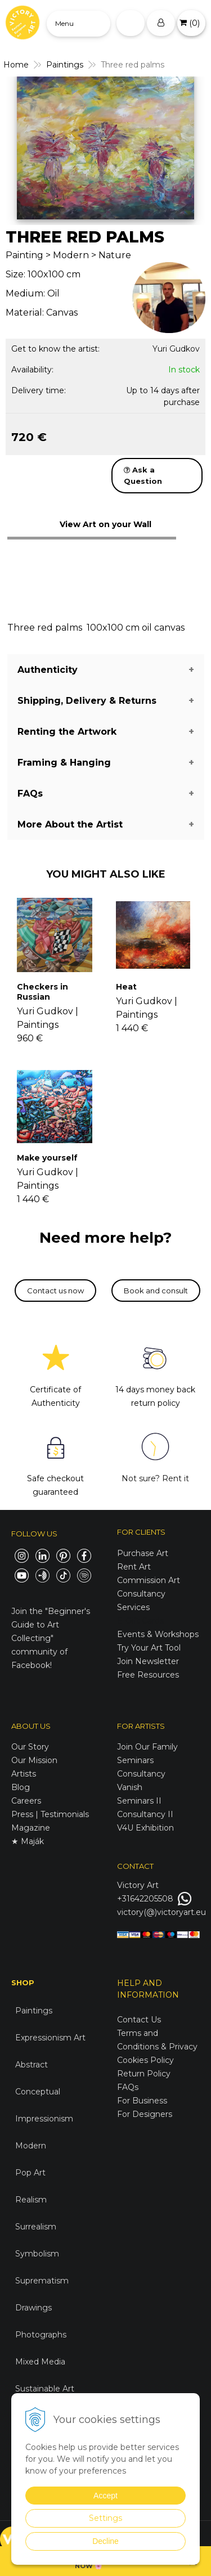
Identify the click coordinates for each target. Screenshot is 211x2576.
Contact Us (139, 2020)
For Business (143, 2101)
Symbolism (37, 2254)
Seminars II (139, 1801)
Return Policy (143, 2074)
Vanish (129, 1787)
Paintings (33, 2011)
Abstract (31, 2065)
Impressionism (44, 2119)
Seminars (135, 1760)
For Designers (144, 2114)
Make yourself (47, 1158)
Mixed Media (40, 2362)
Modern (30, 2146)
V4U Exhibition (145, 1828)
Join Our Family (147, 1747)
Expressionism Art (50, 2038)
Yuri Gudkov (176, 349)
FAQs (127, 2087)
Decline (105, 2541)
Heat (126, 987)
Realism (31, 2200)
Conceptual (37, 2092)
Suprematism (42, 2281)
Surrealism (35, 2227)
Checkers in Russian (42, 992)
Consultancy (141, 1774)
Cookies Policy (145, 2060)
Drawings (33, 2308)
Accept (105, 2495)
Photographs (40, 2335)
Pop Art (30, 2173)
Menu (64, 23)
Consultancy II (145, 1814)
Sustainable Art (44, 2389)
